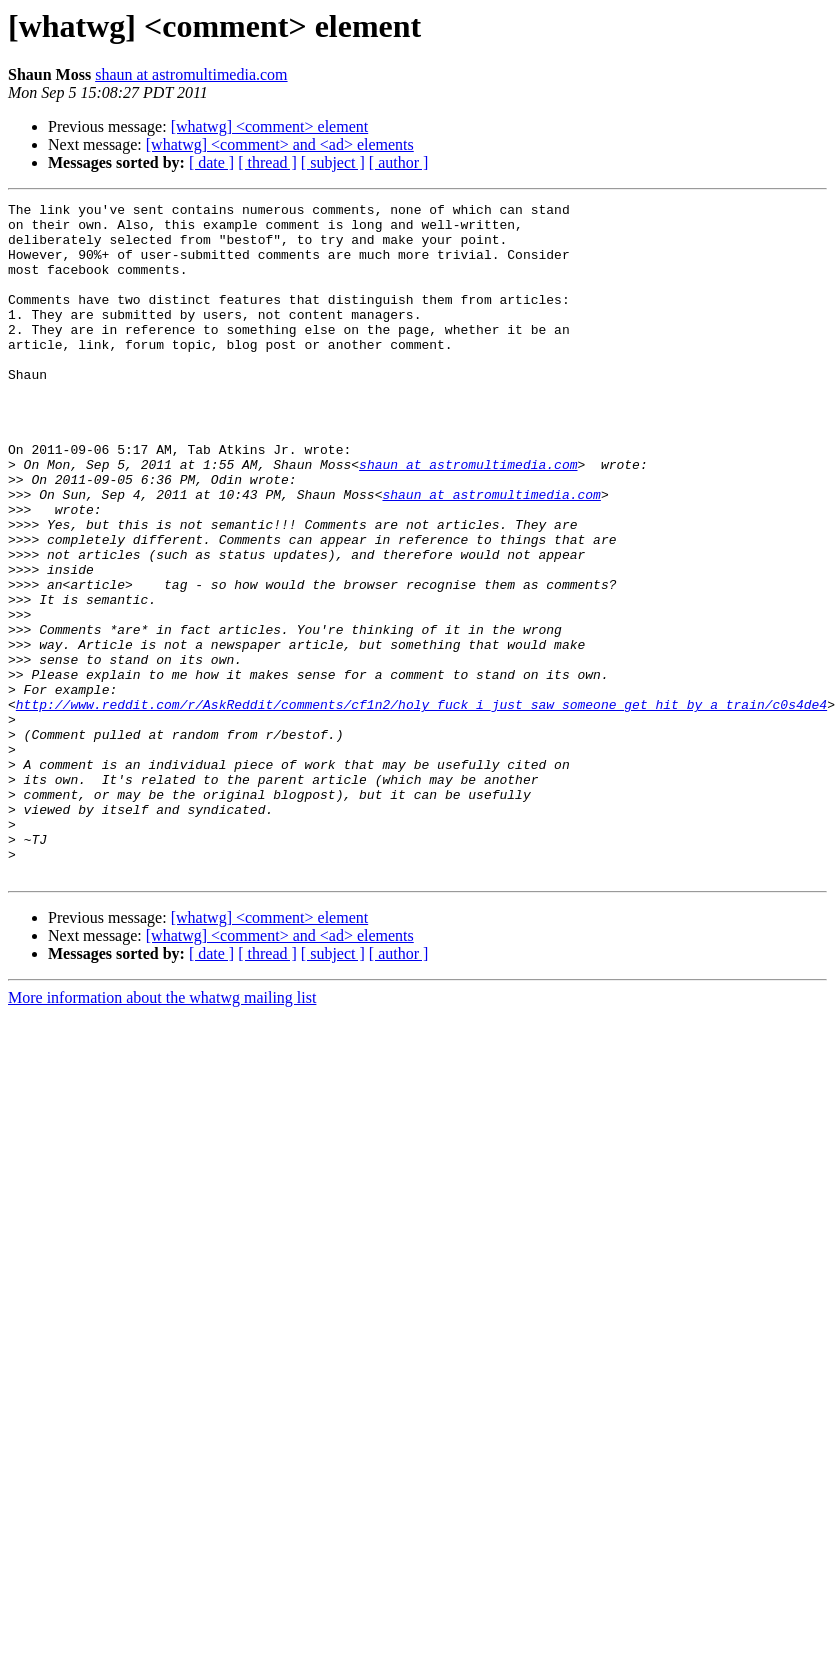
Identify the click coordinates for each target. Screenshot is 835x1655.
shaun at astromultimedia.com (191, 74)
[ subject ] (333, 162)
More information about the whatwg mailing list (162, 1132)
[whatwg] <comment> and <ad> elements (280, 144)
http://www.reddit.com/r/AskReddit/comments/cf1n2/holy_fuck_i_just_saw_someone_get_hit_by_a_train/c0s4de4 (421, 806)
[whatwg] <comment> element (270, 126)
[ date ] (211, 162)
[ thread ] (267, 162)
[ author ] (399, 162)
